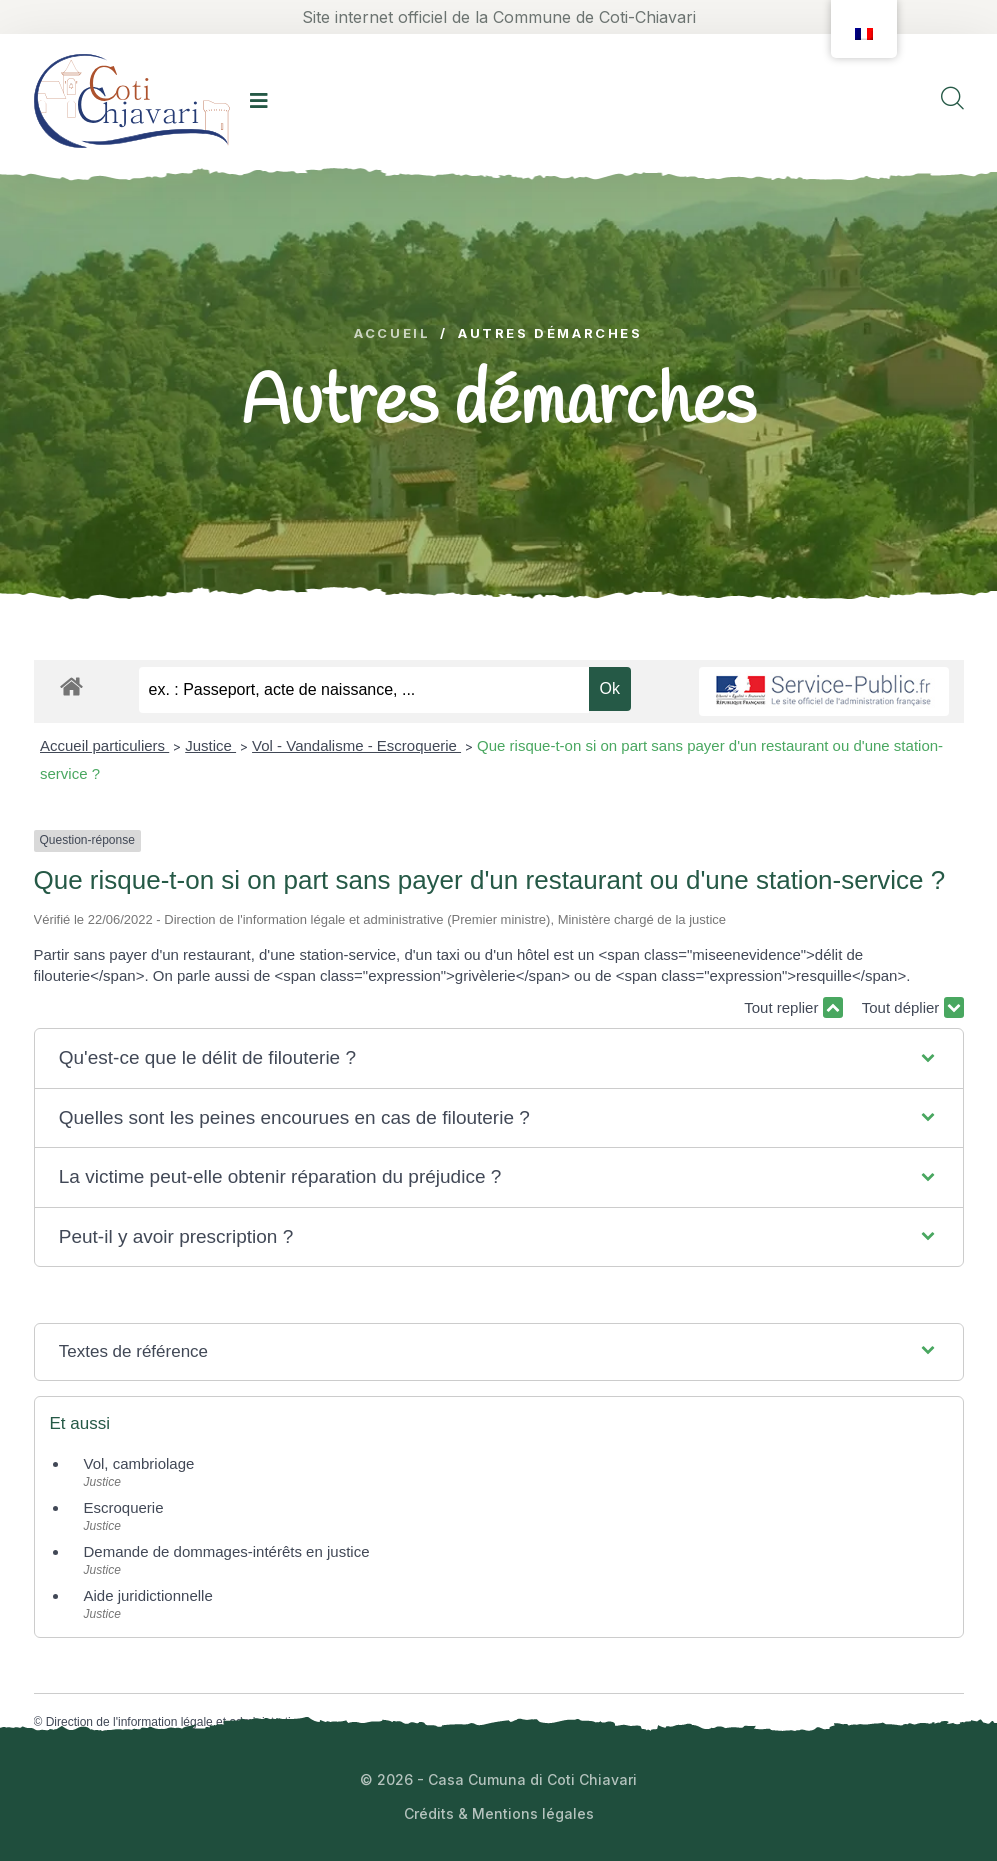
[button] (498, 1058)
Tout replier (793, 1007)
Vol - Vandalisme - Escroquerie (356, 745)
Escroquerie (124, 1507)
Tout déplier (913, 1007)
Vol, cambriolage (139, 1463)
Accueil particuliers (104, 745)
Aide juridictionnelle (148, 1595)
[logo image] (132, 100)
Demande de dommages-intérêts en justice (227, 1551)
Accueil (392, 333)
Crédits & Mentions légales (499, 1813)
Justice (210, 745)
